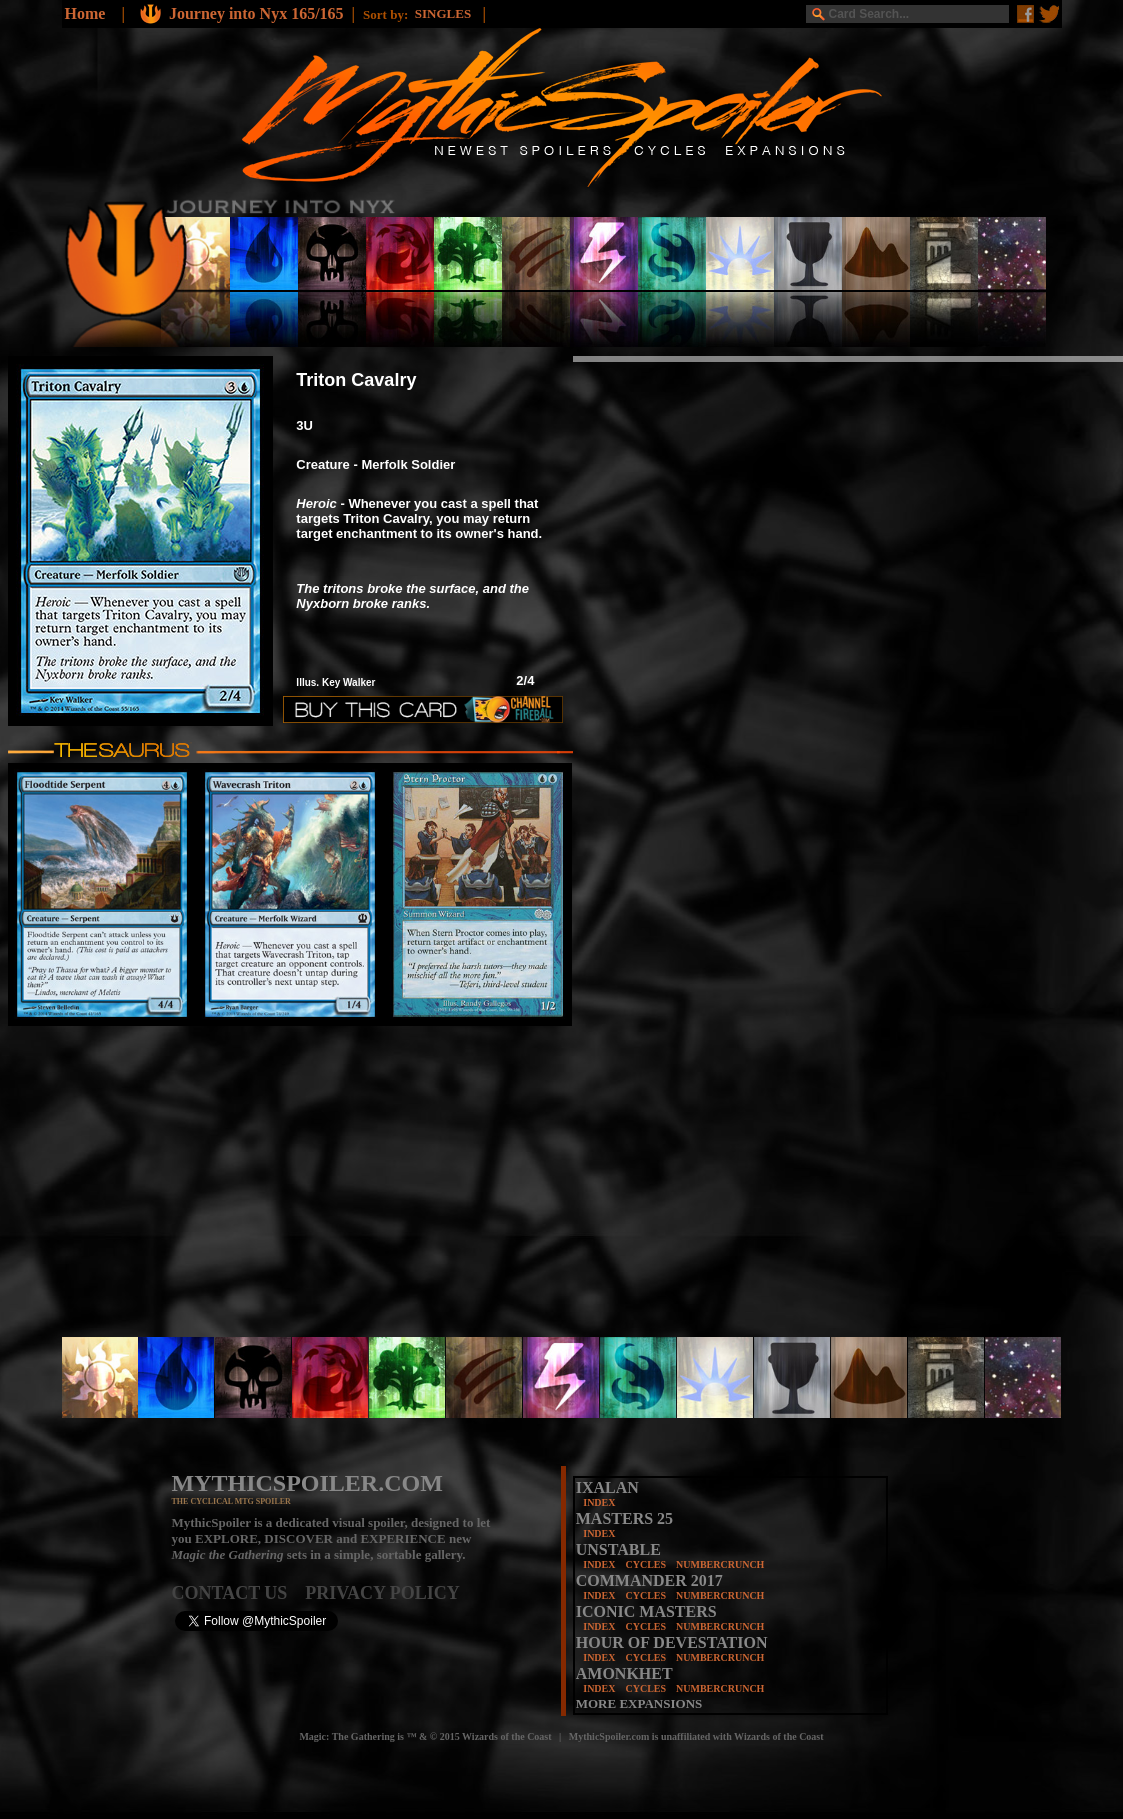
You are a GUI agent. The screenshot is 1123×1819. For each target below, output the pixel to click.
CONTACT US (239, 1593)
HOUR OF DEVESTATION (672, 1642)
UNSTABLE (618, 1549)
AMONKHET (624, 1673)
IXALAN (607, 1487)
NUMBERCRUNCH (720, 1564)
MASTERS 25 (624, 1518)
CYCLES (645, 1564)
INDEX (599, 1502)
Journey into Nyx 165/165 (256, 13)
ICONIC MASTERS (646, 1611)
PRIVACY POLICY (382, 1593)
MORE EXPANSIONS (639, 1703)
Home (85, 13)
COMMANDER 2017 (649, 1580)
